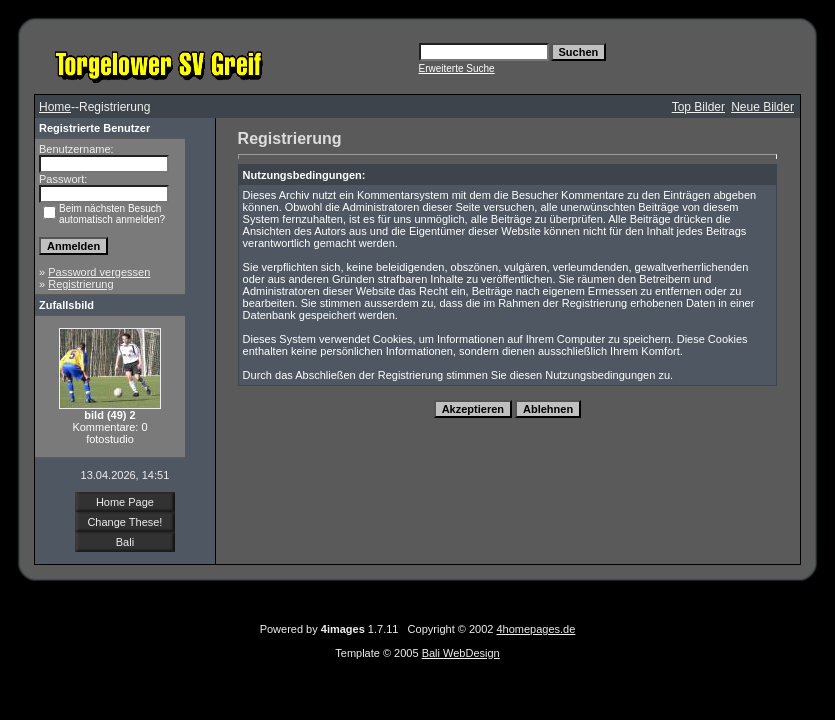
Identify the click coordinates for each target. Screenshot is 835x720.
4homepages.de (535, 629)
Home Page (125, 502)
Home (55, 107)
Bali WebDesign (461, 653)
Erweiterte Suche (457, 68)
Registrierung (80, 284)
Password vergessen (99, 272)
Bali (125, 542)
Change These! (124, 522)
